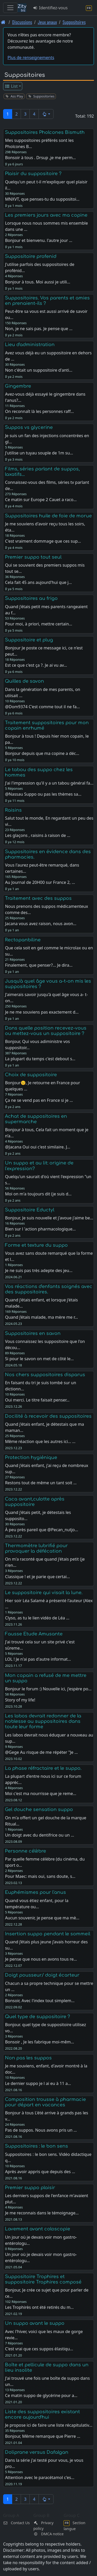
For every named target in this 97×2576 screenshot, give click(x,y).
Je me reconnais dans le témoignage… (42, 2213)
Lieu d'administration (30, 344)
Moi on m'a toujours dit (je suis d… (38, 1194)
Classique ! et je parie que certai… (37, 1576)
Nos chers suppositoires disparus (45, 1374)
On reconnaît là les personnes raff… (39, 411)
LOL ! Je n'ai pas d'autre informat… (38, 1659)
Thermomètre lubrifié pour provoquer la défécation (36, 1548)
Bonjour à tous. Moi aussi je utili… (37, 282)
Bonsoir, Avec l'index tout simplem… (39, 2000)
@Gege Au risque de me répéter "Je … (41, 1752)
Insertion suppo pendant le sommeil (47, 1933)
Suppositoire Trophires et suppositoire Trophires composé (43, 2279)
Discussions (22, 22)
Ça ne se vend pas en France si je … (39, 1100)
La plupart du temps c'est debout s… (40, 1059)
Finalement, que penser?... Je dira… (38, 965)
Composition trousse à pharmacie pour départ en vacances (45, 2102)
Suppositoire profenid (30, 256)
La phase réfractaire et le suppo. (43, 1768)
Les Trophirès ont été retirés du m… (39, 2307)
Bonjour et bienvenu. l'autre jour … (38, 240)
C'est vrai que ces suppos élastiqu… (39, 2349)
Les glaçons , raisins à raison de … (37, 835)
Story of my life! (20, 1700)
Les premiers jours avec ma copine (46, 215)
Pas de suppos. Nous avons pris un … (41, 2130)
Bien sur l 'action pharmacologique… (40, 1229)
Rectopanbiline (23, 939)
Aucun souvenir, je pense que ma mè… (42, 1918)
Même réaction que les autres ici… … (40, 1441)
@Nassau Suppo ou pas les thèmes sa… (43, 794)
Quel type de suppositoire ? (37, 2016)
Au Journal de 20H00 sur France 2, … (40, 882)
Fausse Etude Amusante (34, 1633)
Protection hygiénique (31, 1457)
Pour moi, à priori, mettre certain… (38, 624)
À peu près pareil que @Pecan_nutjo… (41, 1529)
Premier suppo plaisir (30, 2187)
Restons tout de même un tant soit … (41, 1483)
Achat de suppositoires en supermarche (36, 1119)
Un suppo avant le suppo (34, 2323)
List (11, 86)
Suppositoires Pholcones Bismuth (45, 132)
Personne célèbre (25, 1851)
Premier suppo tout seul (33, 557)
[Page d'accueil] (3, 22)
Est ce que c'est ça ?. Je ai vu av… (36, 665)
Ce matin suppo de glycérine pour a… (41, 2395)
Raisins (13, 810)
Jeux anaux (47, 22)
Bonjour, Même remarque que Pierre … (42, 2436)
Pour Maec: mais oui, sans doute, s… (40, 1876)
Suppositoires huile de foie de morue (48, 515)
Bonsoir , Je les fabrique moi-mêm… (39, 2042)
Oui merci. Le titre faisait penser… (37, 1400)
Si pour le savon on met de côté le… (39, 1359)
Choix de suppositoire (31, 1074)
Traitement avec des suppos (38, 898)
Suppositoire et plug (29, 639)
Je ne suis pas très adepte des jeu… (38, 1270)
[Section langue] (89, 8)
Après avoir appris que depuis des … (40, 2171)
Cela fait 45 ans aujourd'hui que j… (38, 582)
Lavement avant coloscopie (37, 2228)
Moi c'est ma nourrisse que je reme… (40, 1793)
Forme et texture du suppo (36, 1245)
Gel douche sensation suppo (39, 1809)
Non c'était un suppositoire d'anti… (38, 370)
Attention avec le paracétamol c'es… (39, 2477)
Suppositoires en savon (33, 1333)
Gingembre (18, 386)
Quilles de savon (24, 681)
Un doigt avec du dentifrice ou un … (39, 1835)
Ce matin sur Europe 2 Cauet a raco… (41, 499)
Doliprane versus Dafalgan (36, 2452)
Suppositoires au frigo (31, 598)
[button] (46, 114)
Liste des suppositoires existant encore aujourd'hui (42, 2414)
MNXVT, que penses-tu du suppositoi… (42, 199)
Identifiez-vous (50, 8)
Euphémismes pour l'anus (35, 1892)
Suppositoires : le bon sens (36, 2146)
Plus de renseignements (31, 57)
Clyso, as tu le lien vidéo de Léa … (37, 1618)
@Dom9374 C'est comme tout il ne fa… (42, 707)
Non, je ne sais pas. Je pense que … (38, 328)
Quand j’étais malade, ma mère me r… (41, 1317)
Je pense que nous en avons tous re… (41, 1959)
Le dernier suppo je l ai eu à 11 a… (38, 2083)
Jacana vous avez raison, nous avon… (40, 923)
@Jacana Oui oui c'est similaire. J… (37, 1147)
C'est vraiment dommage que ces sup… (43, 541)
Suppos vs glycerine (29, 427)
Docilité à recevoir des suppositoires (48, 1416)
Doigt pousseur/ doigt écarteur (42, 1975)
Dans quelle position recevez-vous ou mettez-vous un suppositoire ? (45, 1030)
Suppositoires (74, 22)
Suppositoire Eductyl (29, 1209)
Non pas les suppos (28, 2057)
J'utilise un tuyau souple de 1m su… (39, 453)
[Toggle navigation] (10, 8)
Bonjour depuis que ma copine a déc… (42, 753)
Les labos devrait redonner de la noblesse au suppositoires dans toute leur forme (43, 1721)
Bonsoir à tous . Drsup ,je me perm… (40, 157)
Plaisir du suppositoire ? (33, 173)
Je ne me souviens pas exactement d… (42, 1012)
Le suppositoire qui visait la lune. (44, 1592)
